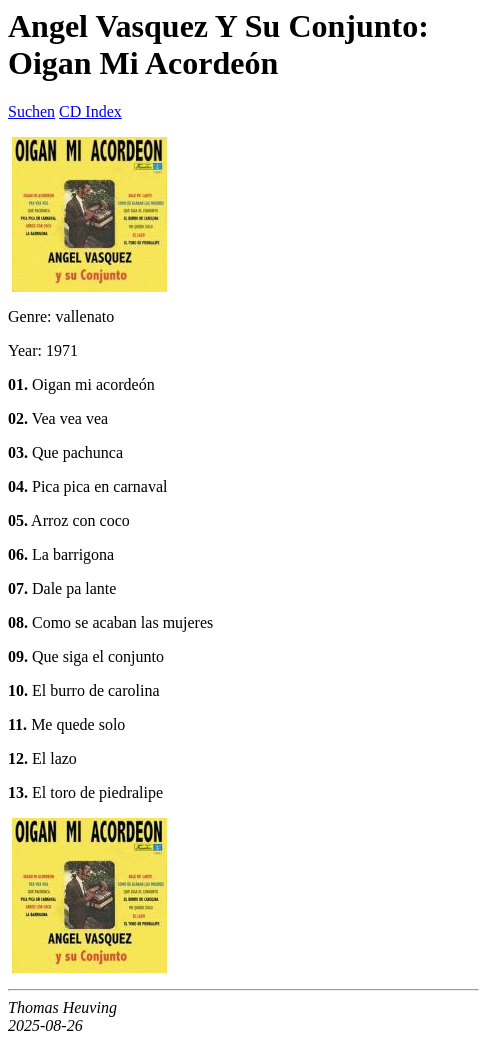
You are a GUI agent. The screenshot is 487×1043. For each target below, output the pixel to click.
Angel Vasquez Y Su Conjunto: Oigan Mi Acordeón (218, 44)
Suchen (31, 111)
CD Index (90, 111)
